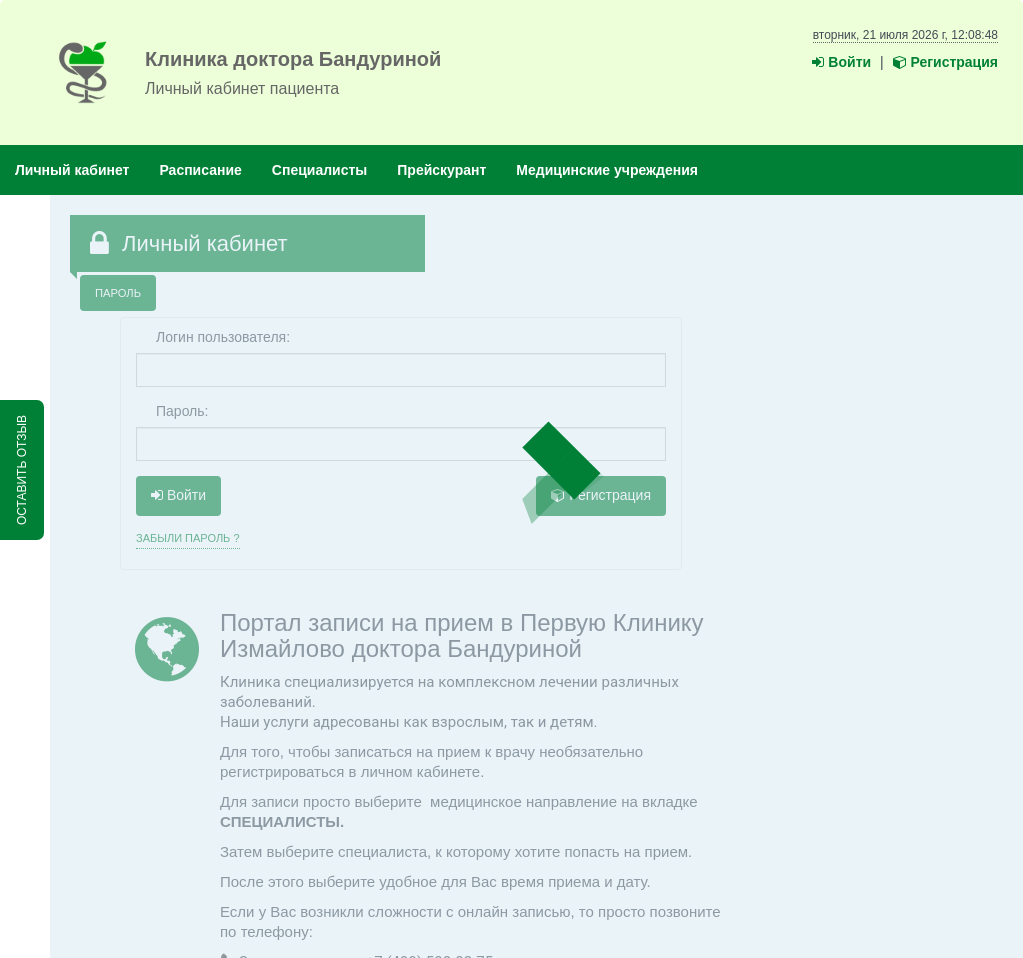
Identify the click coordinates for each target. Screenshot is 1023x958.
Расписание (200, 170)
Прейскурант (441, 170)
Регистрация (945, 62)
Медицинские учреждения (607, 170)
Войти (841, 62)
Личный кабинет (72, 170)
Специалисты (319, 170)
